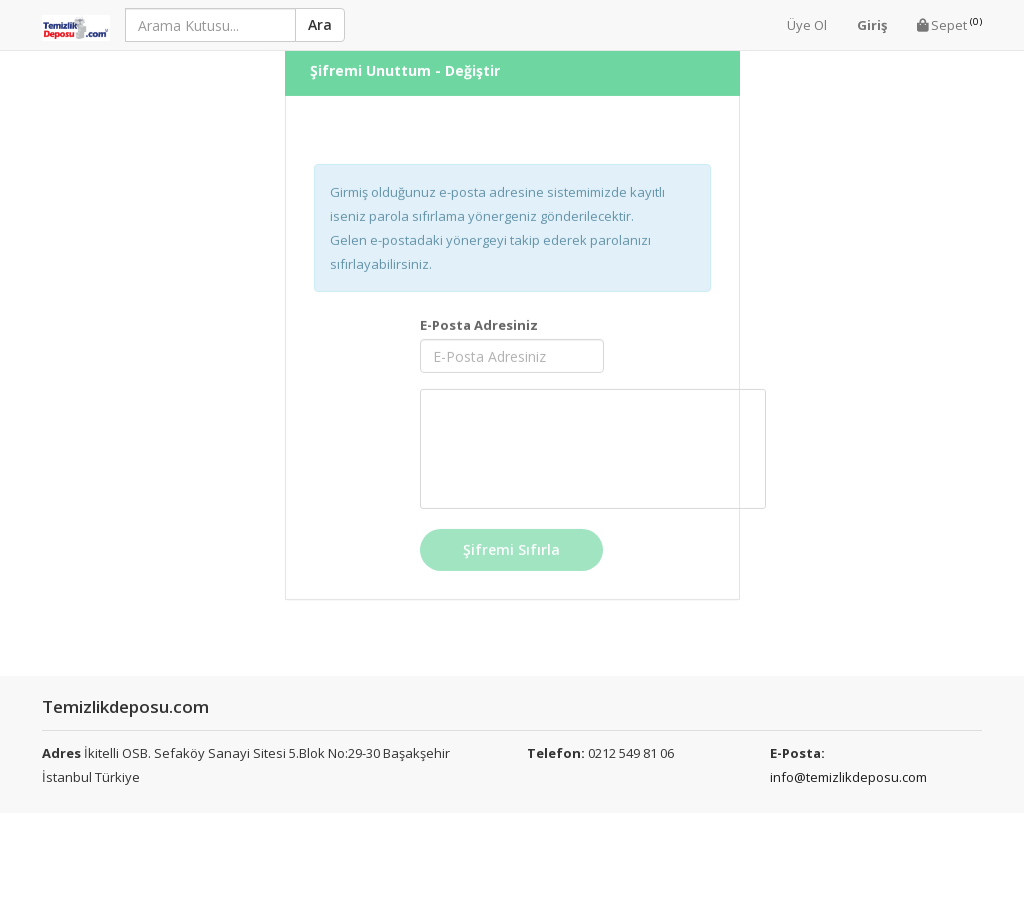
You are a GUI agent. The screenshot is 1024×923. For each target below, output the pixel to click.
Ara (320, 24)
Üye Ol (807, 25)
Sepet (949, 24)
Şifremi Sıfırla (511, 538)
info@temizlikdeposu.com (848, 777)
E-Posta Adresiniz (479, 314)
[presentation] (593, 438)
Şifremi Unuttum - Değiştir (405, 59)
